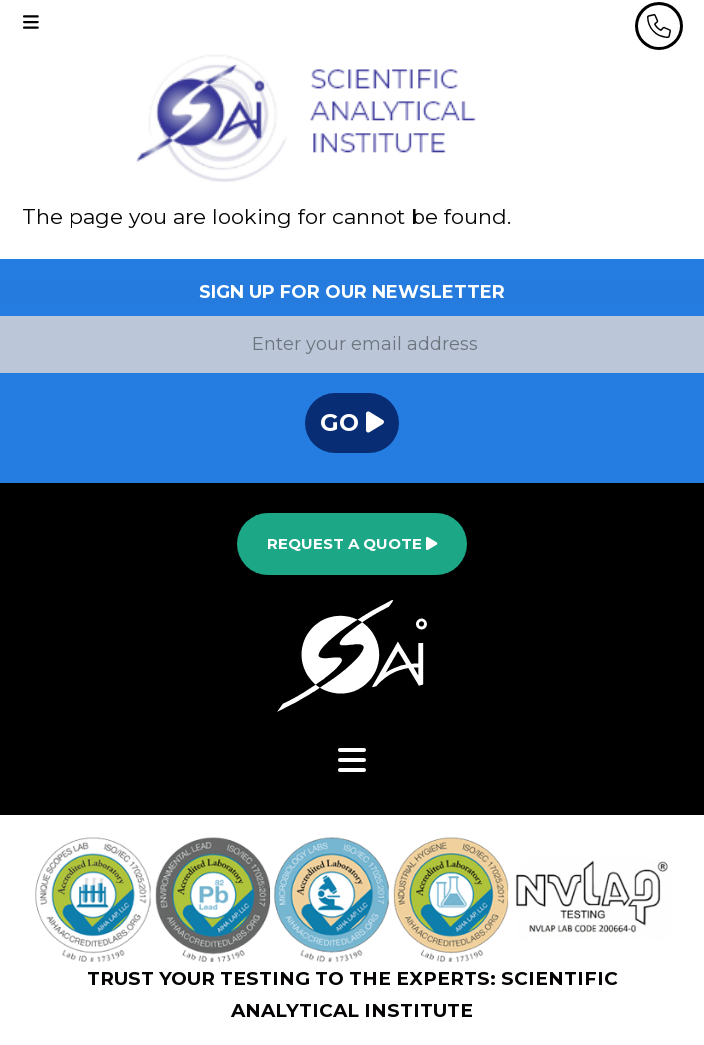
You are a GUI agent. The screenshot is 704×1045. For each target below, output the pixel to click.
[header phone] (659, 26)
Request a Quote (352, 543)
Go (352, 422)
